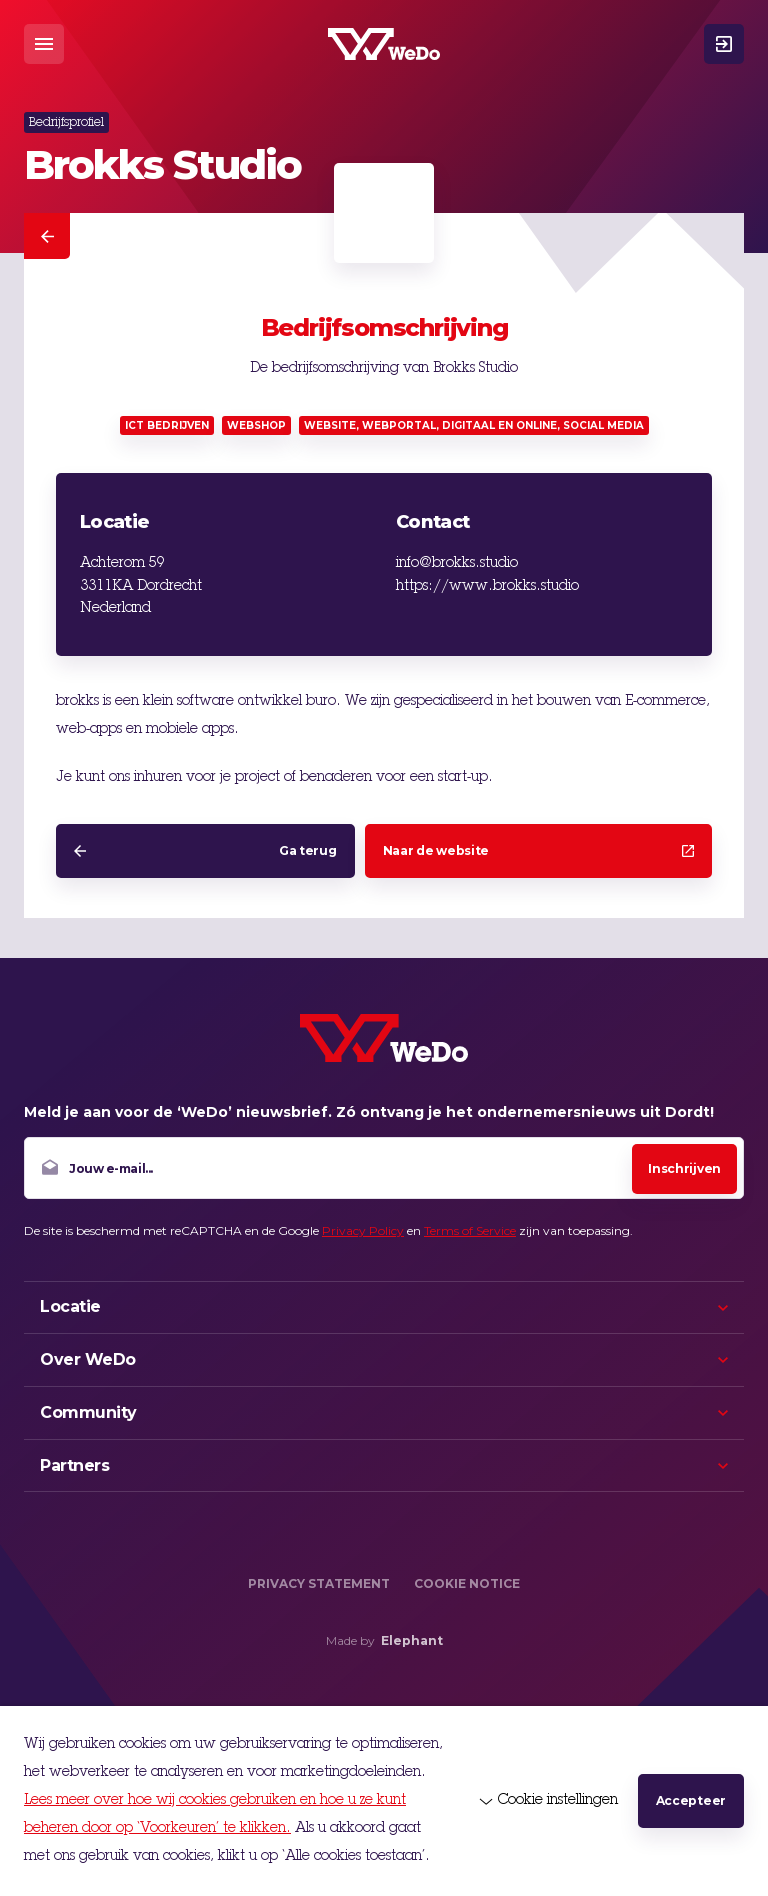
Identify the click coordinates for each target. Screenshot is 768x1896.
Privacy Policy (363, 1230)
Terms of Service (470, 1230)
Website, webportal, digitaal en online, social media (474, 425)
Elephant (412, 1640)
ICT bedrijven (167, 425)
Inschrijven (684, 1168)
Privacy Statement (319, 1583)
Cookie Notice (467, 1583)
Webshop (256, 425)
